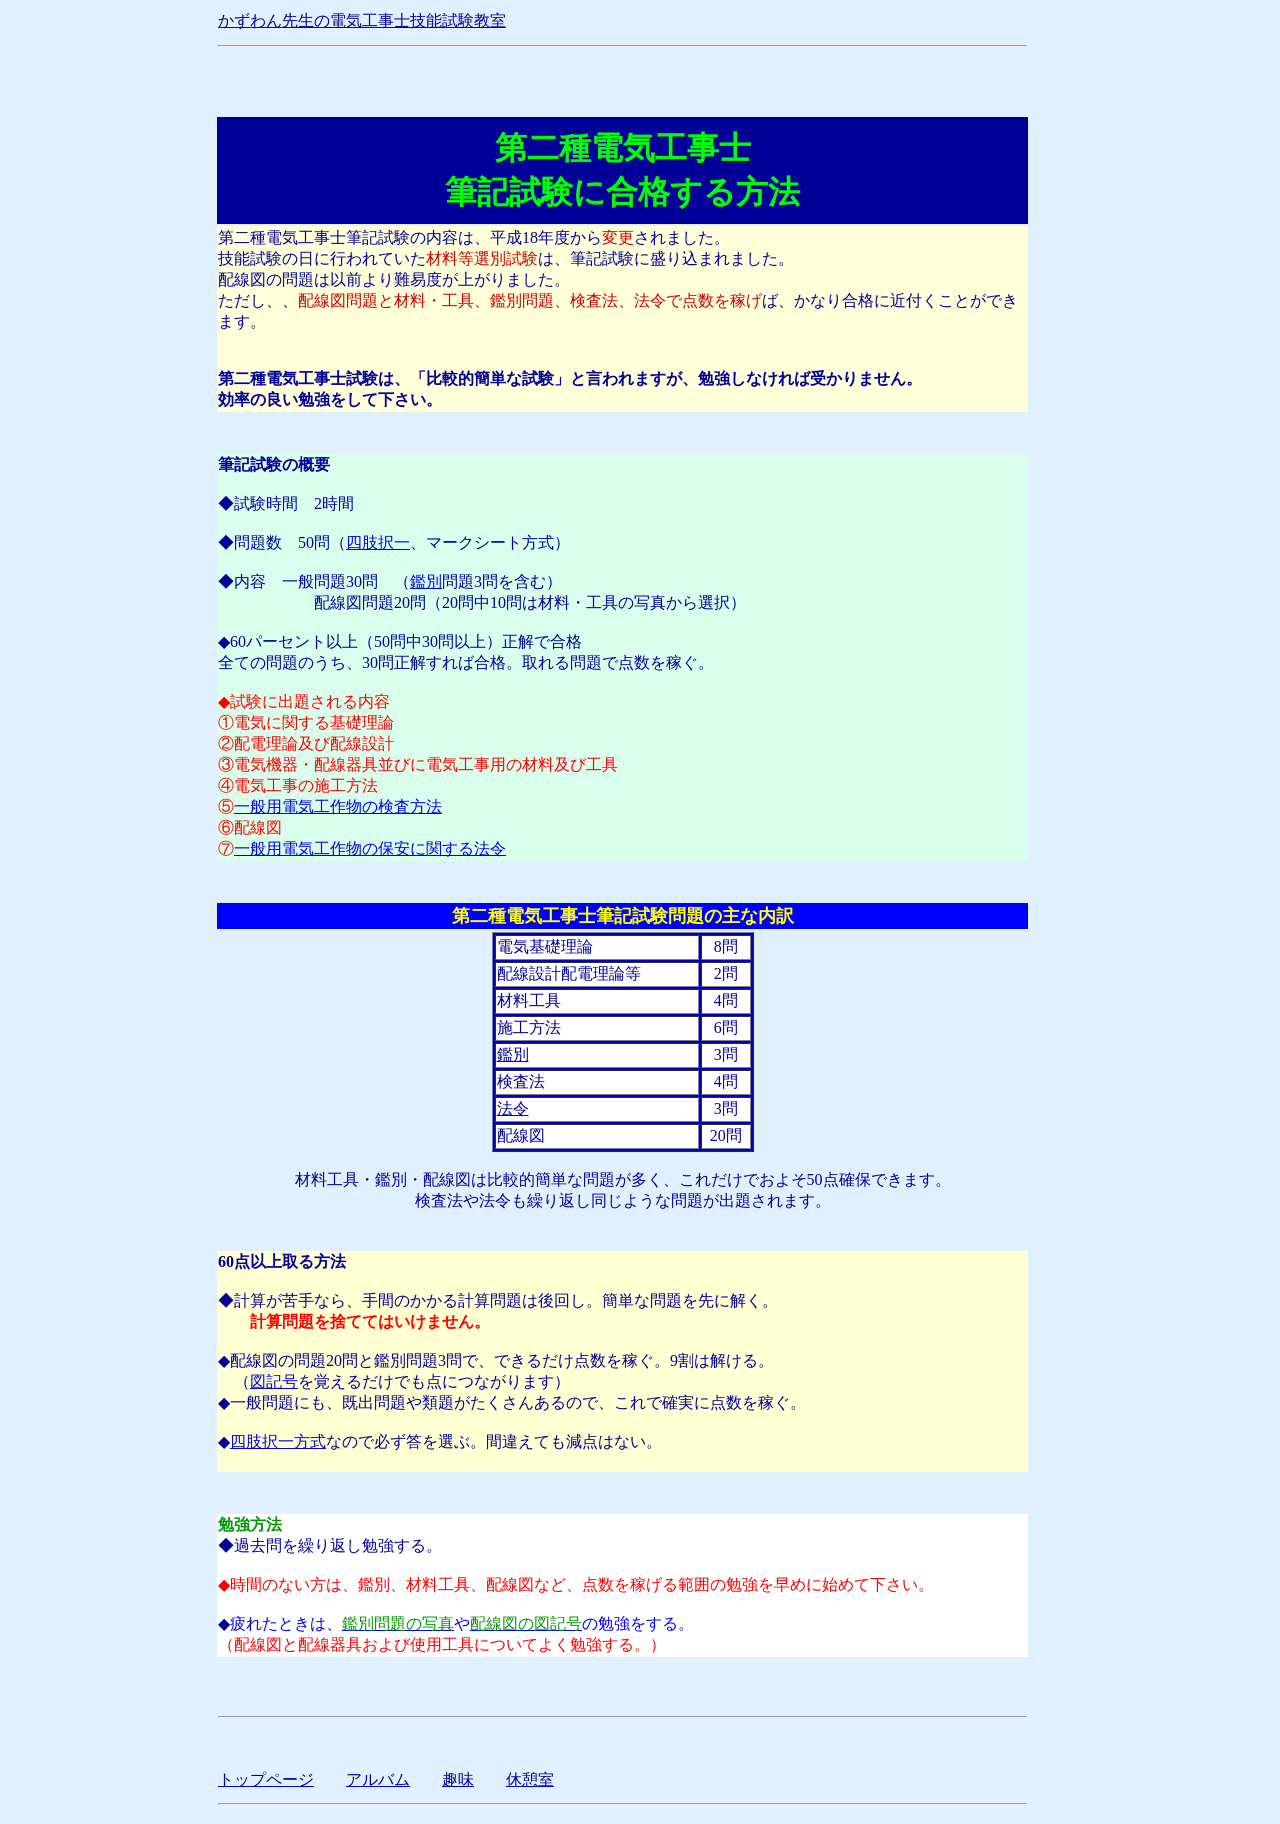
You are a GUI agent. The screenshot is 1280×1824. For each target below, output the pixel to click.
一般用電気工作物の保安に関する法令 (370, 848)
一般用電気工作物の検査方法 (338, 806)
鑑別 (426, 581)
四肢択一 (378, 542)
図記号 (274, 1381)
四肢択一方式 (278, 1441)
